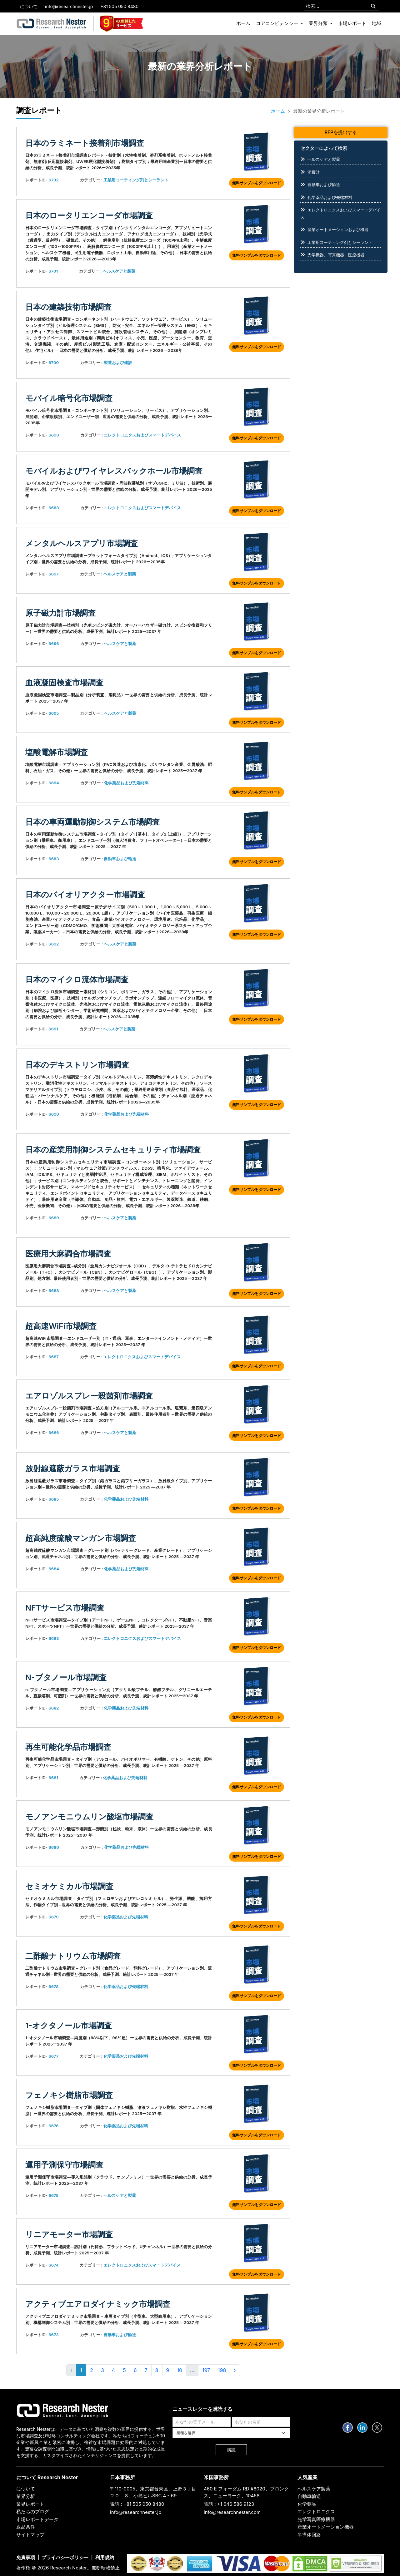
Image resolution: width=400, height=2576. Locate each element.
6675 (53, 2195)
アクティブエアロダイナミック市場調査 (97, 2304)
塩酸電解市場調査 (56, 752)
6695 (53, 713)
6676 (53, 2125)
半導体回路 (309, 2535)
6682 (53, 1707)
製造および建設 (118, 362)
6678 (53, 1986)
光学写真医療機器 (316, 2519)
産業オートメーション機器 (326, 2527)
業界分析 (25, 2496)
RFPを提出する (340, 132)
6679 (53, 1916)
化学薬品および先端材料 (126, 782)
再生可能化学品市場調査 (68, 1747)
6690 (53, 1114)
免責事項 (25, 2557)
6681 (53, 1777)
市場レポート (352, 23)
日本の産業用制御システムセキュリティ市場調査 (113, 1149)
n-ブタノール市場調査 (66, 1677)
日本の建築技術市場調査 (68, 307)
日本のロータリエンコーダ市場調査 (89, 215)
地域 (376, 23)
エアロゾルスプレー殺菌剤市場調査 (89, 1395)
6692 (53, 943)
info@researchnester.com (232, 2512)
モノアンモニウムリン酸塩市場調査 (89, 1816)
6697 (53, 573)
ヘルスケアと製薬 (119, 271)
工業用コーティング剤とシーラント (135, 179)
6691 (53, 1028)
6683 (53, 1638)
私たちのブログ (32, 2511)
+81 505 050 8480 (119, 6)
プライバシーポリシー (65, 2557)
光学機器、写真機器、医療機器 (336, 254)
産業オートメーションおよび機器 (338, 229)
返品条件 (25, 2527)
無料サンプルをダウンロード (256, 182)
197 (206, 2370)
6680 (53, 1847)
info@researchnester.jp (69, 6)
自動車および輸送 (120, 858)
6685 (53, 1499)
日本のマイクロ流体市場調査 (76, 979)
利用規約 (104, 2557)
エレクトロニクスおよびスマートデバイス (142, 434)
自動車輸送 (309, 2496)
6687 (53, 1356)
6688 (53, 1290)
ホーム (243, 23)
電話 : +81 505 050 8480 (137, 2504)
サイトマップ (30, 2535)
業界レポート (30, 2504)
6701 (53, 271)
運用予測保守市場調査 (64, 2164)
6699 (53, 434)
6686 (53, 1432)
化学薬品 (307, 2504)
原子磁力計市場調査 (60, 613)
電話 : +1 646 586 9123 (229, 2504)
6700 (53, 362)
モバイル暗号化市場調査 (68, 398)
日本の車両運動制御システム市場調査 (92, 822)
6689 (53, 1217)
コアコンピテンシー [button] (277, 23)
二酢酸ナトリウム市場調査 (73, 1956)
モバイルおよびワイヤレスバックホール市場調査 (113, 471)
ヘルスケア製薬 (314, 2489)
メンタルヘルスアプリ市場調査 (81, 543)
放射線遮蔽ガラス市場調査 (72, 1468)
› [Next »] (235, 2370)
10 (179, 2370)
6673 (53, 2334)
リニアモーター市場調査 (69, 2234)
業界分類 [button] (319, 23)
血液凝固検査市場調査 (64, 682)
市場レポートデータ (37, 2519)
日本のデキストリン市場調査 (77, 1064)
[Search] (373, 6)
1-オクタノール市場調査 (68, 2025)
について (29, 6)
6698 (53, 507)
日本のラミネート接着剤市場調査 (84, 143)
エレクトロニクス (316, 2511)
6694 (53, 782)
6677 (53, 2056)
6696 (53, 643)
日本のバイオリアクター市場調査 (85, 894)
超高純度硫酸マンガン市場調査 (80, 1538)
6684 (53, 1568)
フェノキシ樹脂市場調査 (69, 2095)
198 (222, 2370)
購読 (231, 2449)
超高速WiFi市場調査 (61, 1326)
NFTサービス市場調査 (64, 1607)
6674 (53, 2265)
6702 (53, 179)
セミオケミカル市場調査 (69, 1886)
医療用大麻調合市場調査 (68, 1253)
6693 (53, 858)
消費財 (314, 172)
